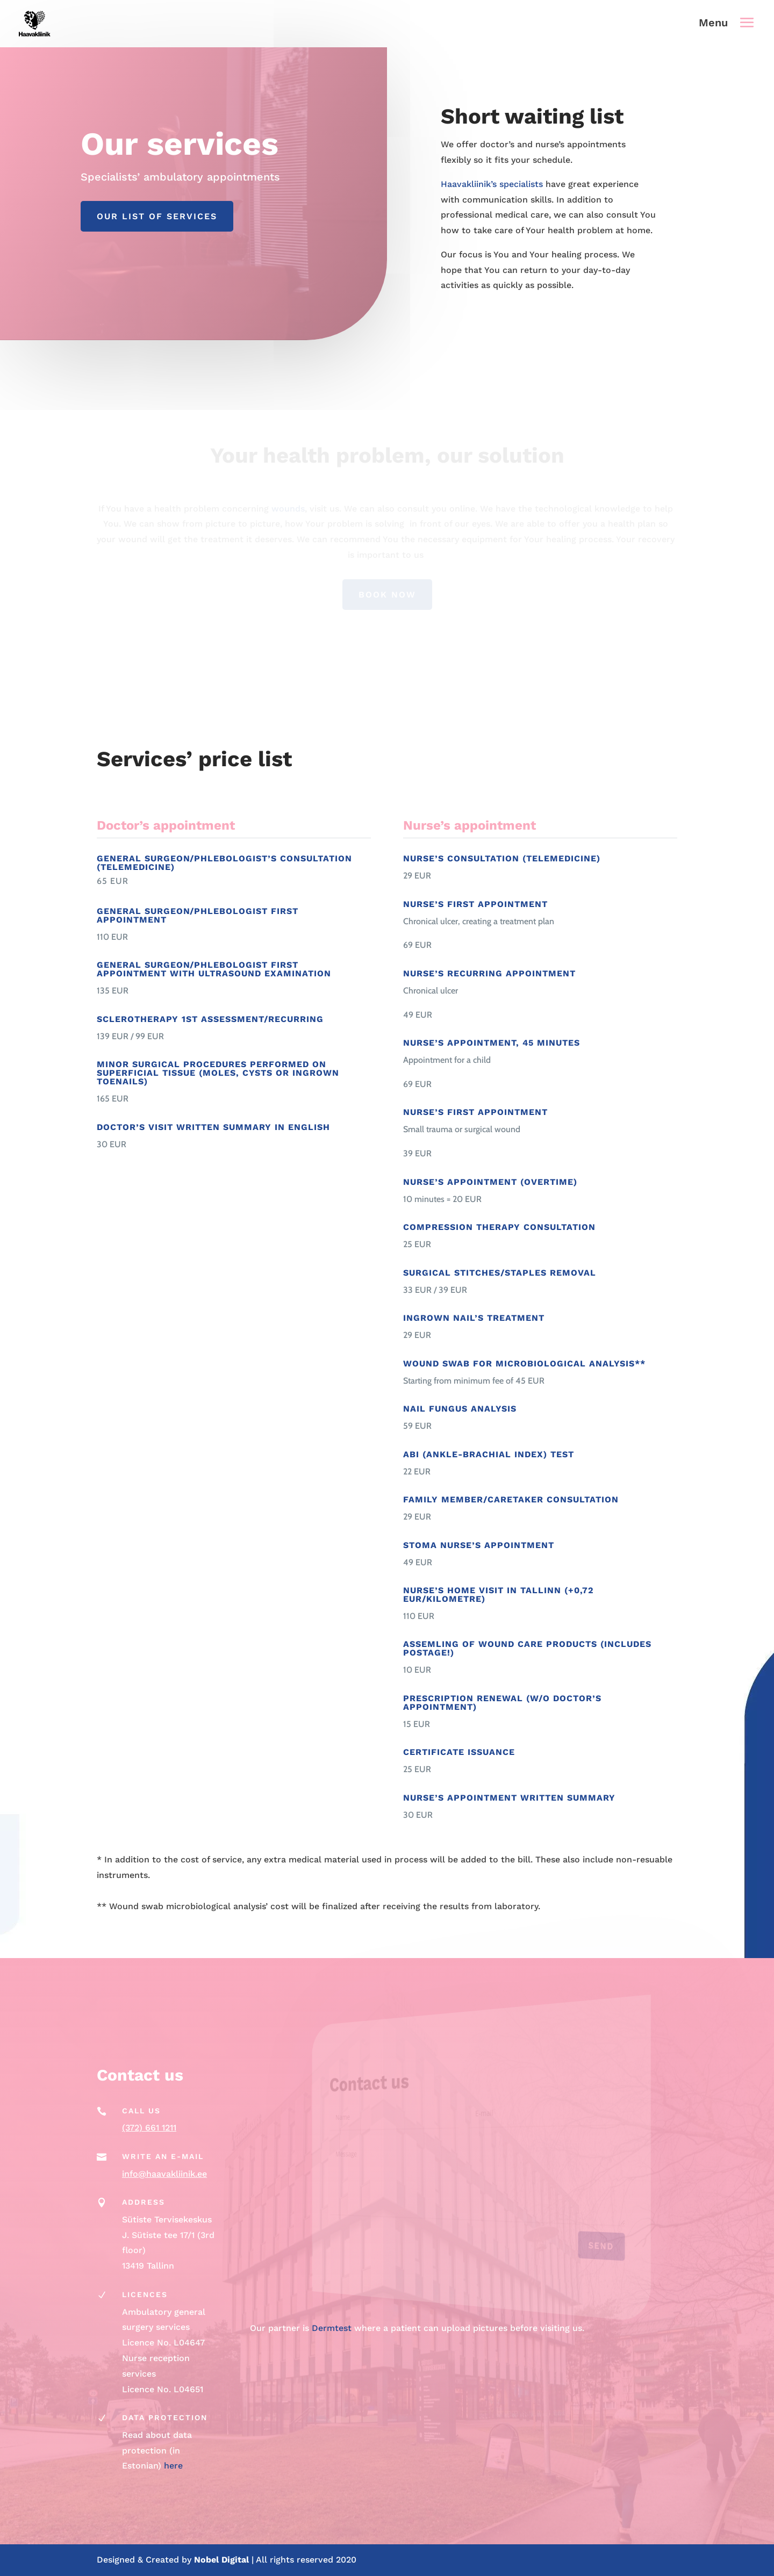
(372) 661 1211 (149, 2127)
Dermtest (332, 2328)
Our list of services (157, 216)
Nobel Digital (223, 2560)
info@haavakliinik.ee (164, 2174)
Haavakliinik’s (469, 184)
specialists (521, 184)
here (173, 2465)
